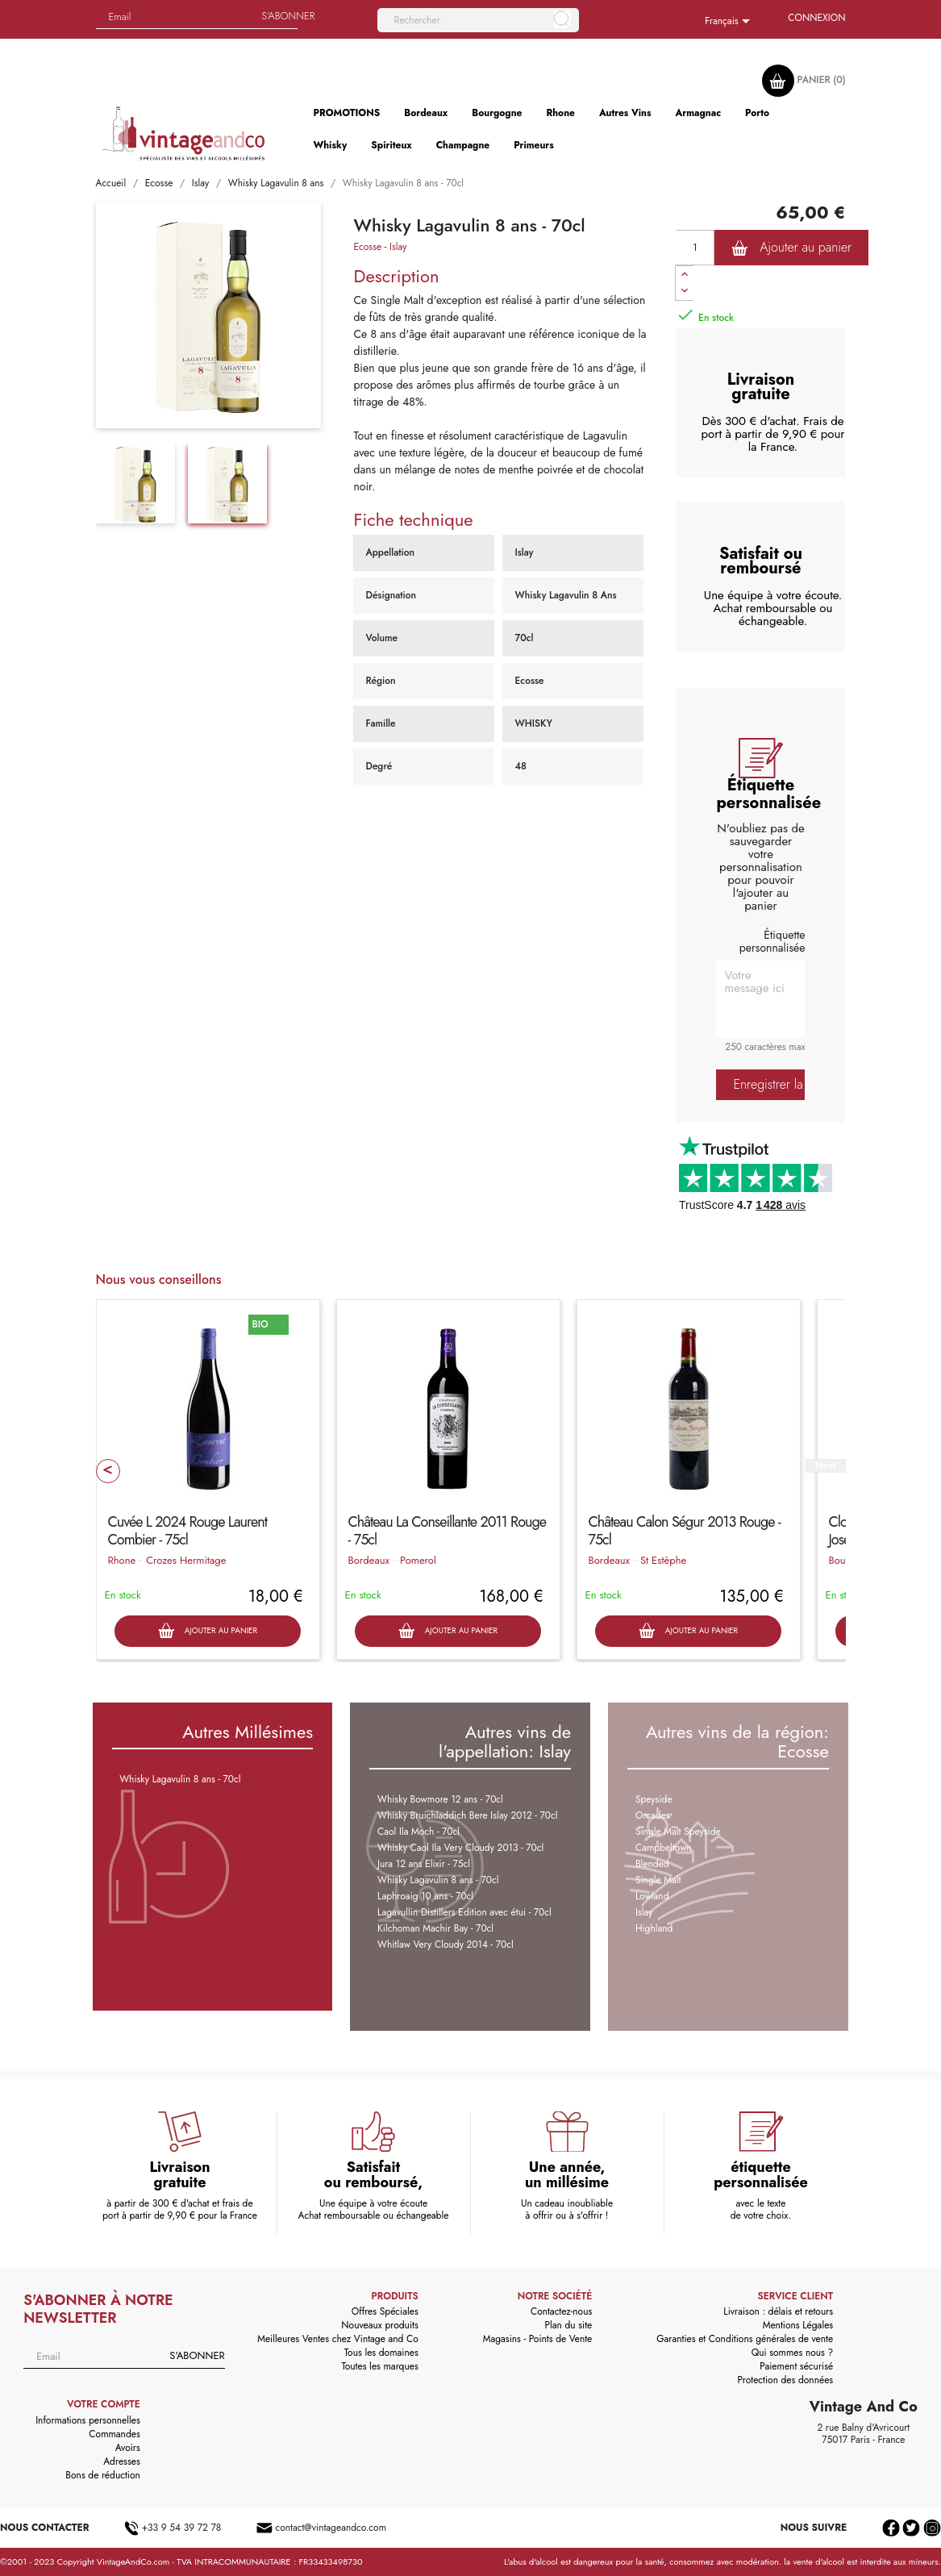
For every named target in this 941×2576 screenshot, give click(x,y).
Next (825, 1466)
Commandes (114, 2434)
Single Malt (658, 1880)
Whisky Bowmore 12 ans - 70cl (440, 1799)
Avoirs (127, 2448)
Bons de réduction (102, 2475)
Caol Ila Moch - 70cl (418, 1831)
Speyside (653, 1799)
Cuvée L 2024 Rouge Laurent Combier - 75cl (188, 1531)
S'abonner (196, 2355)
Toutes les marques (379, 2366)
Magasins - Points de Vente (538, 2339)
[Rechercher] (478, 20)
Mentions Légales (798, 2325)
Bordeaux (368, 1560)
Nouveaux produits (379, 2325)
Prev (108, 1471)
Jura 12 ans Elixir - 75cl (423, 1864)
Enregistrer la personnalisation (769, 1084)
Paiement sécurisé (796, 2366)
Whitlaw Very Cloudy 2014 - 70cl (445, 1944)
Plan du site (569, 2325)
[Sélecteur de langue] (730, 21)
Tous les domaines (381, 2352)
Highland (654, 1928)
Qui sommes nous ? (793, 2352)
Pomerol (418, 1560)
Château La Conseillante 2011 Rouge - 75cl (447, 1531)
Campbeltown (663, 1847)
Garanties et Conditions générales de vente (744, 2339)
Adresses (121, 2461)
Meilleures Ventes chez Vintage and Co (337, 2339)
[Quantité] (695, 247)
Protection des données (785, 2380)
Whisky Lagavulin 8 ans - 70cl (179, 1779)
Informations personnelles (87, 2420)
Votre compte (103, 2404)
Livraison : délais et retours (778, 2311)
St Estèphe (663, 1560)
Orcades (652, 1815)
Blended (652, 1864)
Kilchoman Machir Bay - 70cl (435, 1928)
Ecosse (367, 247)
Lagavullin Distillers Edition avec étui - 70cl (464, 1912)
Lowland (652, 1896)
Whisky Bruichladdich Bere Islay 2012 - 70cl (467, 1815)
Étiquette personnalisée (772, 941)
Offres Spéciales (385, 2311)
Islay (398, 247)
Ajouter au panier (791, 247)
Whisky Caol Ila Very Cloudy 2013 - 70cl (460, 1847)
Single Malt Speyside (678, 1831)
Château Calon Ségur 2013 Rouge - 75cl (685, 1531)
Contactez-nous (561, 2311)
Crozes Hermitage (186, 1560)
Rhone (122, 1560)
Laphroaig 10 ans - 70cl (425, 1896)
